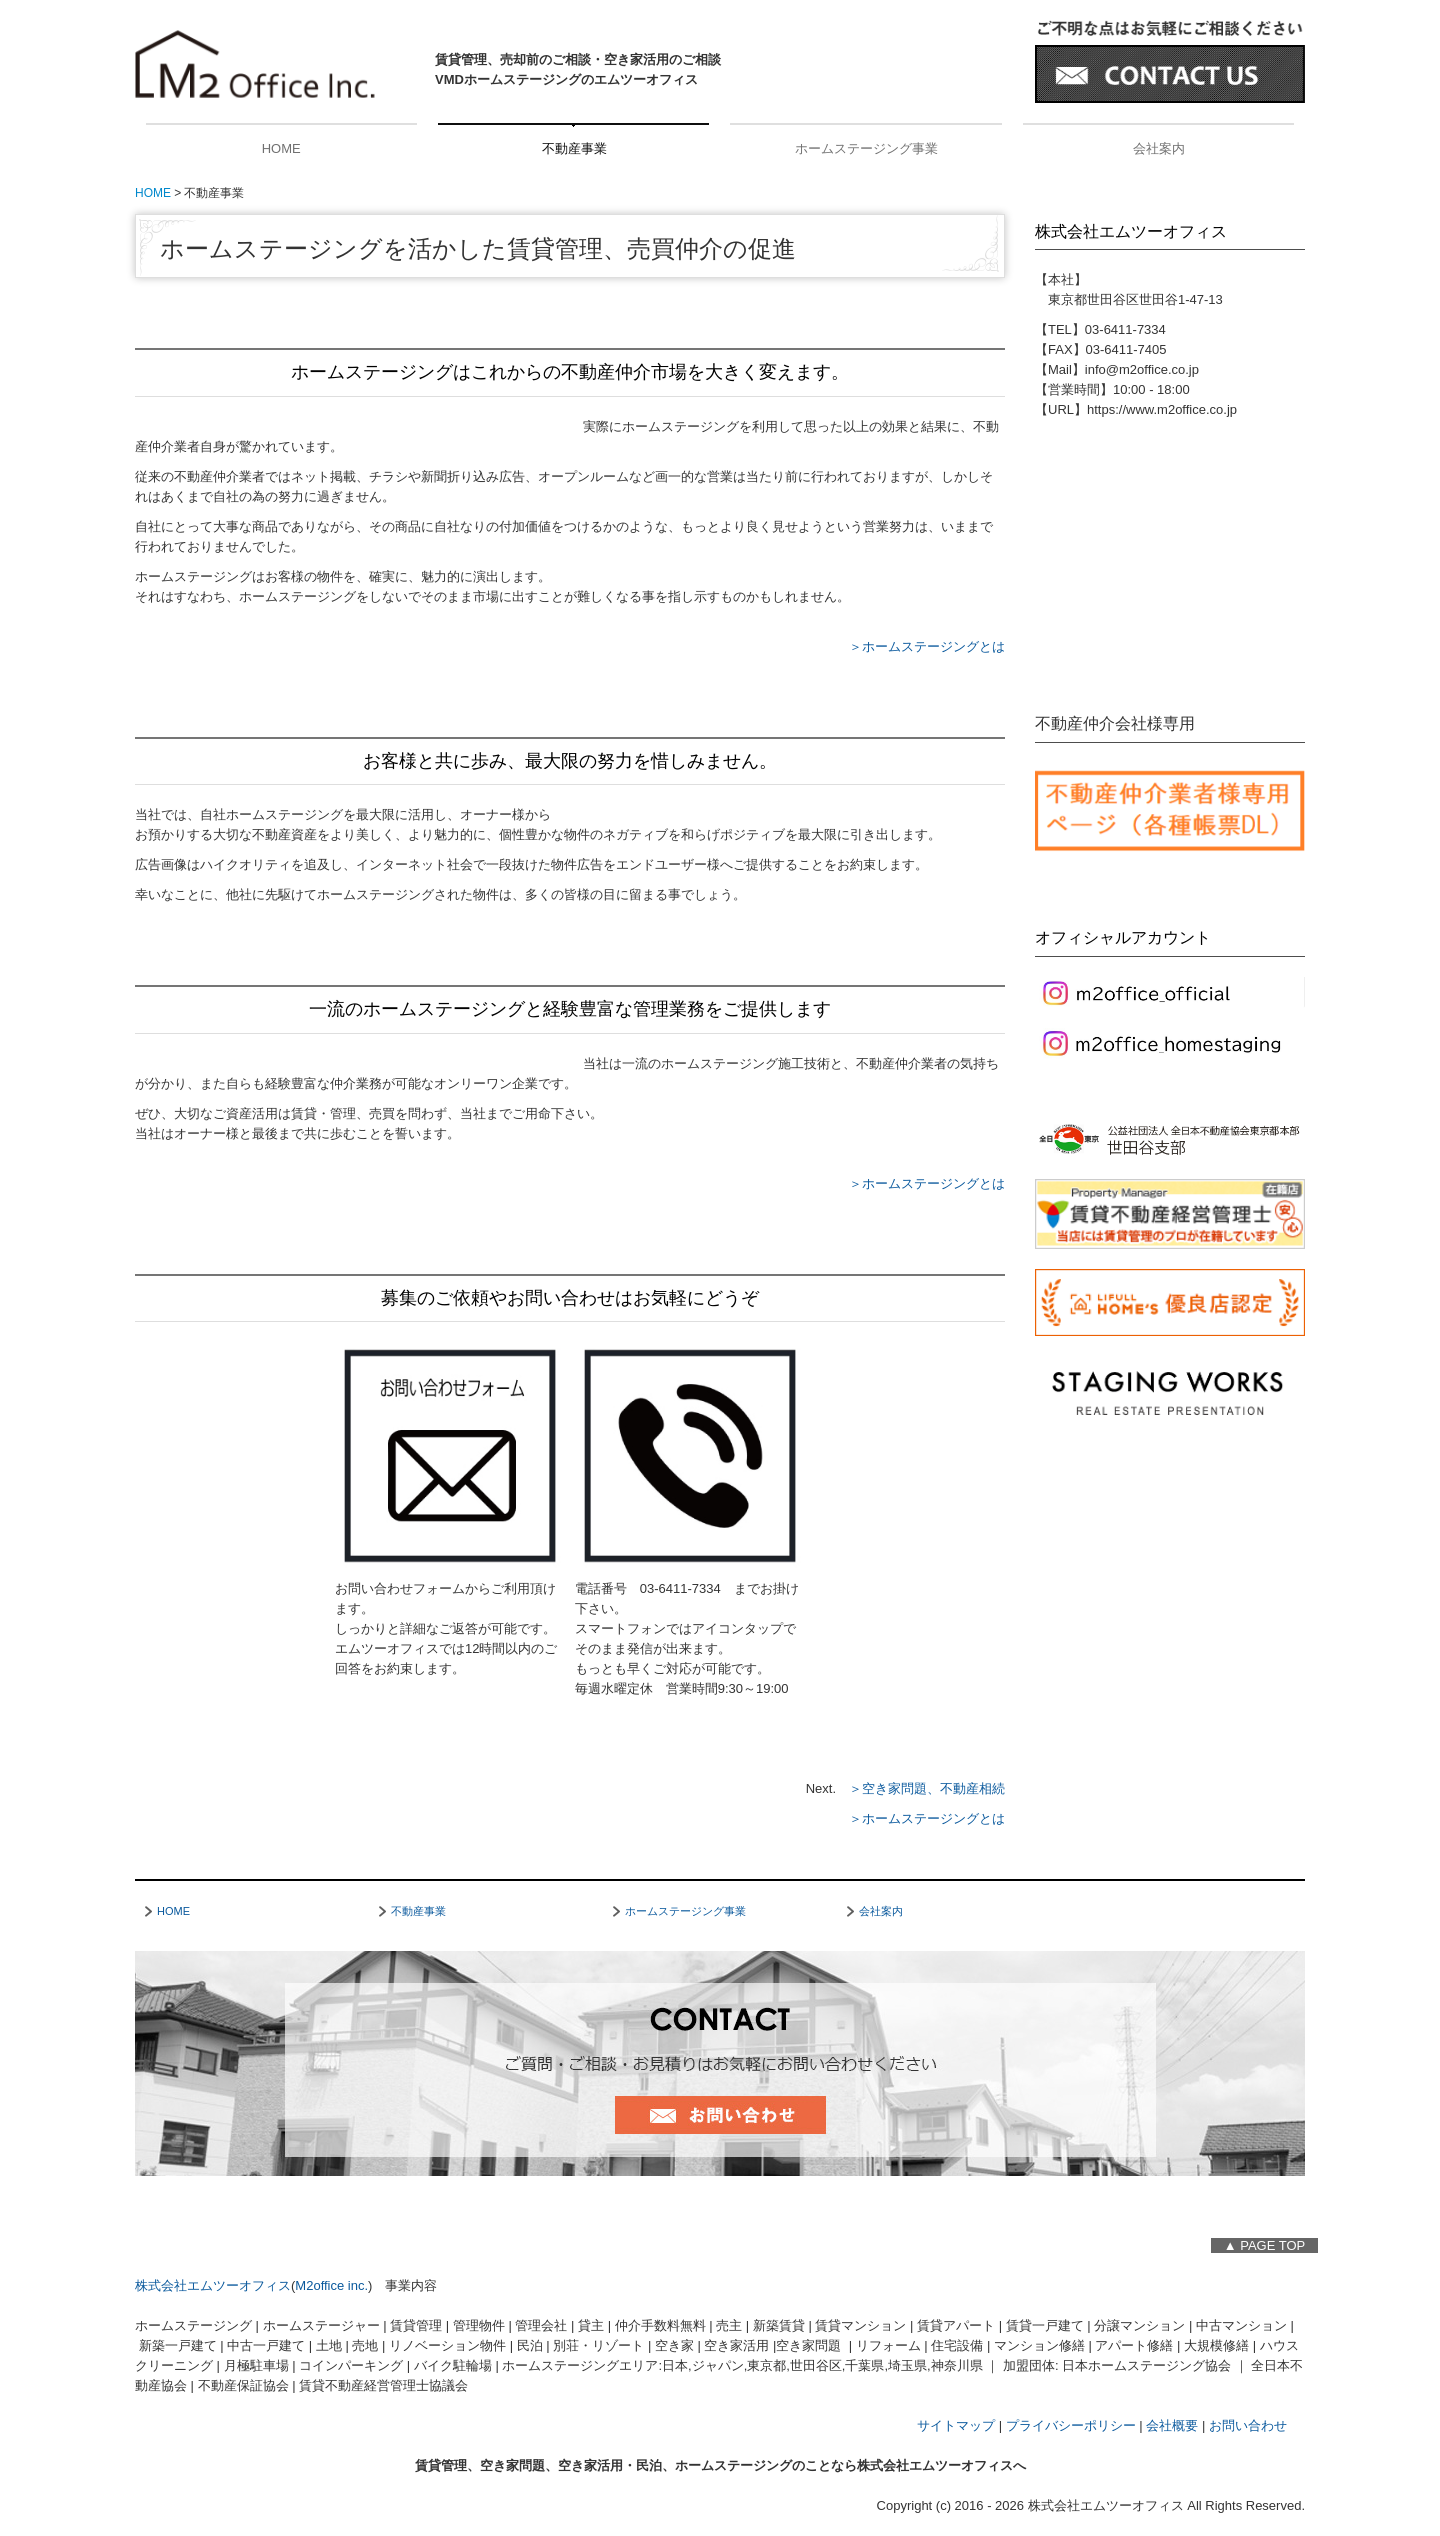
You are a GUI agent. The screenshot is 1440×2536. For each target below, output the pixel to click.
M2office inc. (331, 2285)
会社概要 (1172, 2425)
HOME (281, 148)
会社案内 (1159, 148)
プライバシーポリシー (1071, 2425)
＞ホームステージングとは (927, 646)
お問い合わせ (1248, 2425)
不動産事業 (574, 148)
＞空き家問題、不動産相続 (927, 1788)
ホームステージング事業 (866, 148)
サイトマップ (956, 2425)
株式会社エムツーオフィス (213, 2285)
